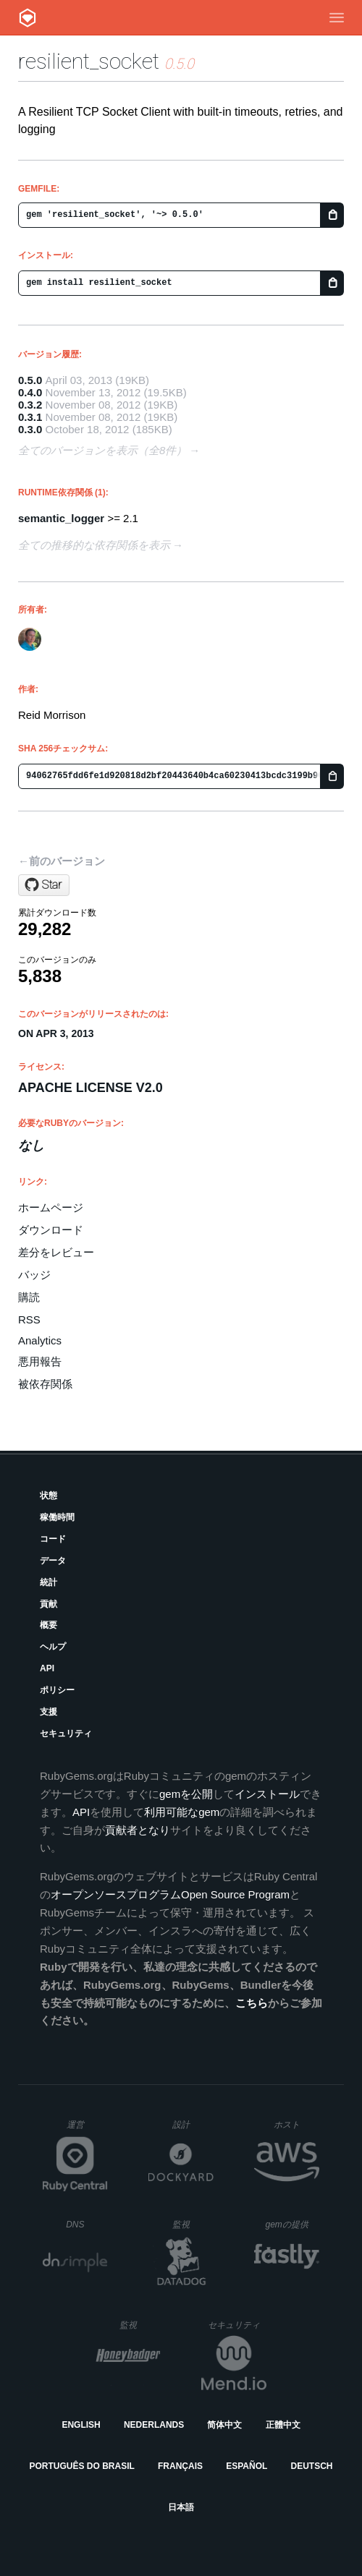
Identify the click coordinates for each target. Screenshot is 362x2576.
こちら (251, 2003)
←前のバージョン (61, 861)
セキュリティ (66, 1733)
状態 (48, 1495)
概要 (48, 1625)
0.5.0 (30, 380)
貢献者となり (137, 1830)
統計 (48, 1582)
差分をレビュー (56, 1252)
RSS (29, 1319)
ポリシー (57, 1690)
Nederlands (154, 2425)
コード (53, 1539)
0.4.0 (30, 392)
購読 (29, 1297)
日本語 (181, 2507)
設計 (193, 2124)
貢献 (48, 1604)
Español (246, 2466)
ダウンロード (50, 1230)
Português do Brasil (82, 2466)
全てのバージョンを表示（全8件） (102, 450)
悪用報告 (40, 1361)
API (47, 1668)
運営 (87, 2129)
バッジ (34, 1274)
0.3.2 (30, 404)
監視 (193, 2224)
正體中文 (283, 2425)
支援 (48, 1712)
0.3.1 (30, 417)
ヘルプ (53, 1647)
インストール (267, 1794)
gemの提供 (293, 2224)
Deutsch (311, 2466)
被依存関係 (45, 1384)
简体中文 (224, 2425)
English (81, 2425)
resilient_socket (88, 61)
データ (53, 1561)
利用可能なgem (181, 1812)
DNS (87, 2224)
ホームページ (50, 1207)
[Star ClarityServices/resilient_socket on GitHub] (44, 885)
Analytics (40, 1340)
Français (180, 2466)
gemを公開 (186, 1794)
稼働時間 (57, 1517)
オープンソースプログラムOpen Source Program (170, 1894)
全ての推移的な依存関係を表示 (94, 545)
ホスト (296, 2124)
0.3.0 (30, 429)
